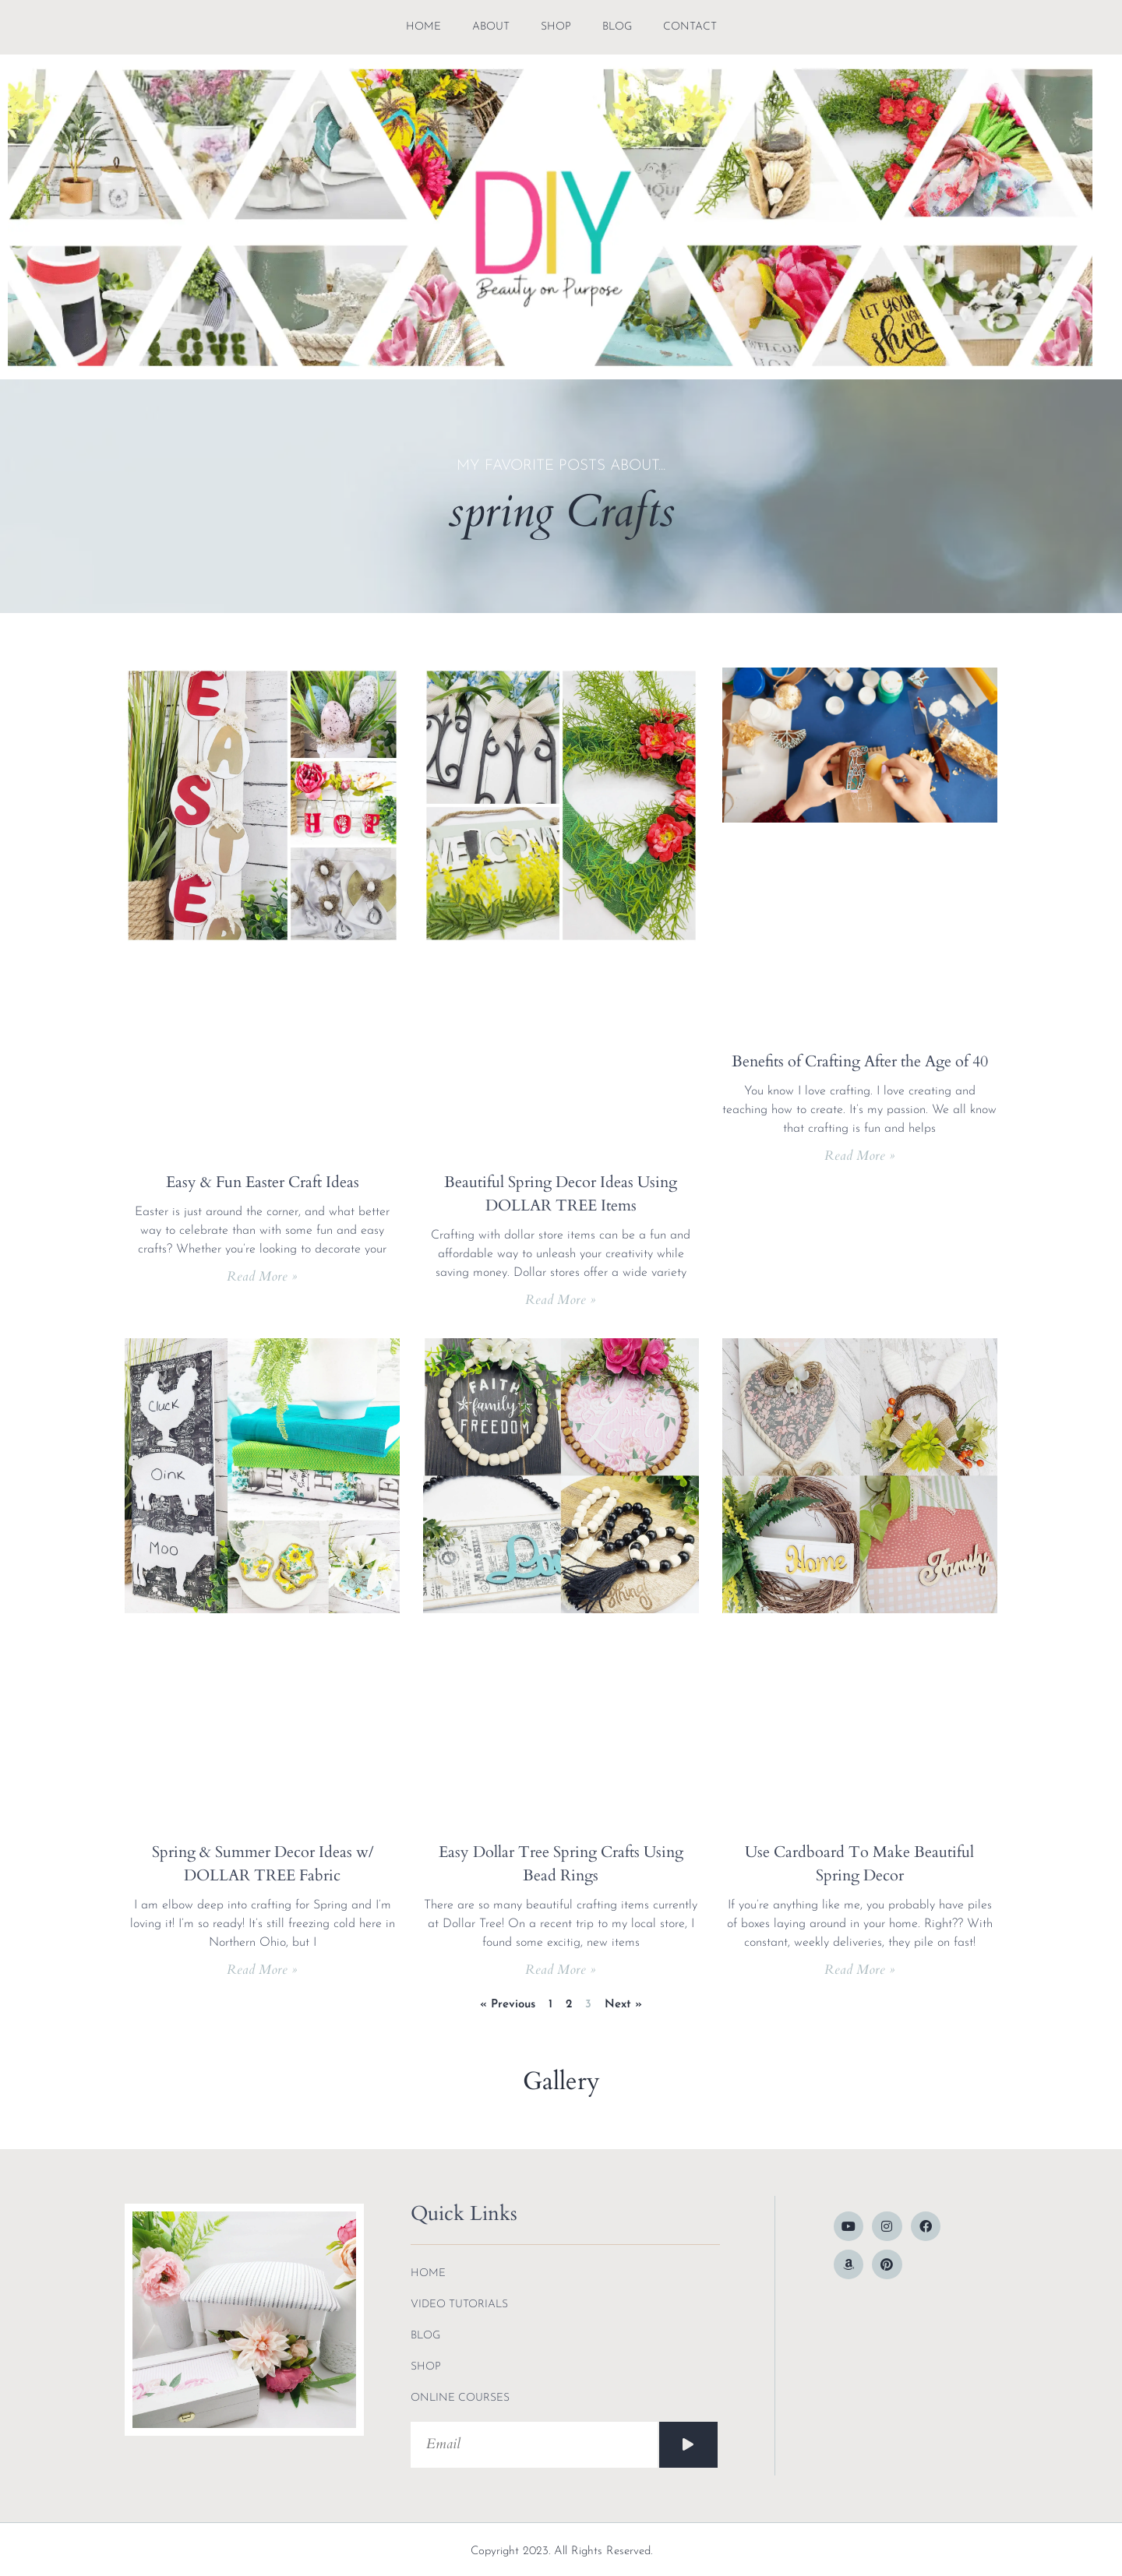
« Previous (507, 2004)
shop (556, 27)
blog (617, 27)
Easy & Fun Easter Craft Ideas (262, 1182)
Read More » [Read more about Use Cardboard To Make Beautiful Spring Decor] (859, 1970)
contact (690, 27)
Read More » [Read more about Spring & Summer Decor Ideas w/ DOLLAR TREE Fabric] (262, 1970)
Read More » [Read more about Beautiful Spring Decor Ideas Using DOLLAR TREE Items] (560, 1300)
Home (423, 27)
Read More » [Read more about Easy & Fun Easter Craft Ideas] (262, 1276)
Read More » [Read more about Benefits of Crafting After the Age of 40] (859, 1156)
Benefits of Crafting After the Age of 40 (860, 1061)
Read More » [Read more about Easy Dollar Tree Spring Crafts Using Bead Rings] (560, 1970)
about (491, 27)
